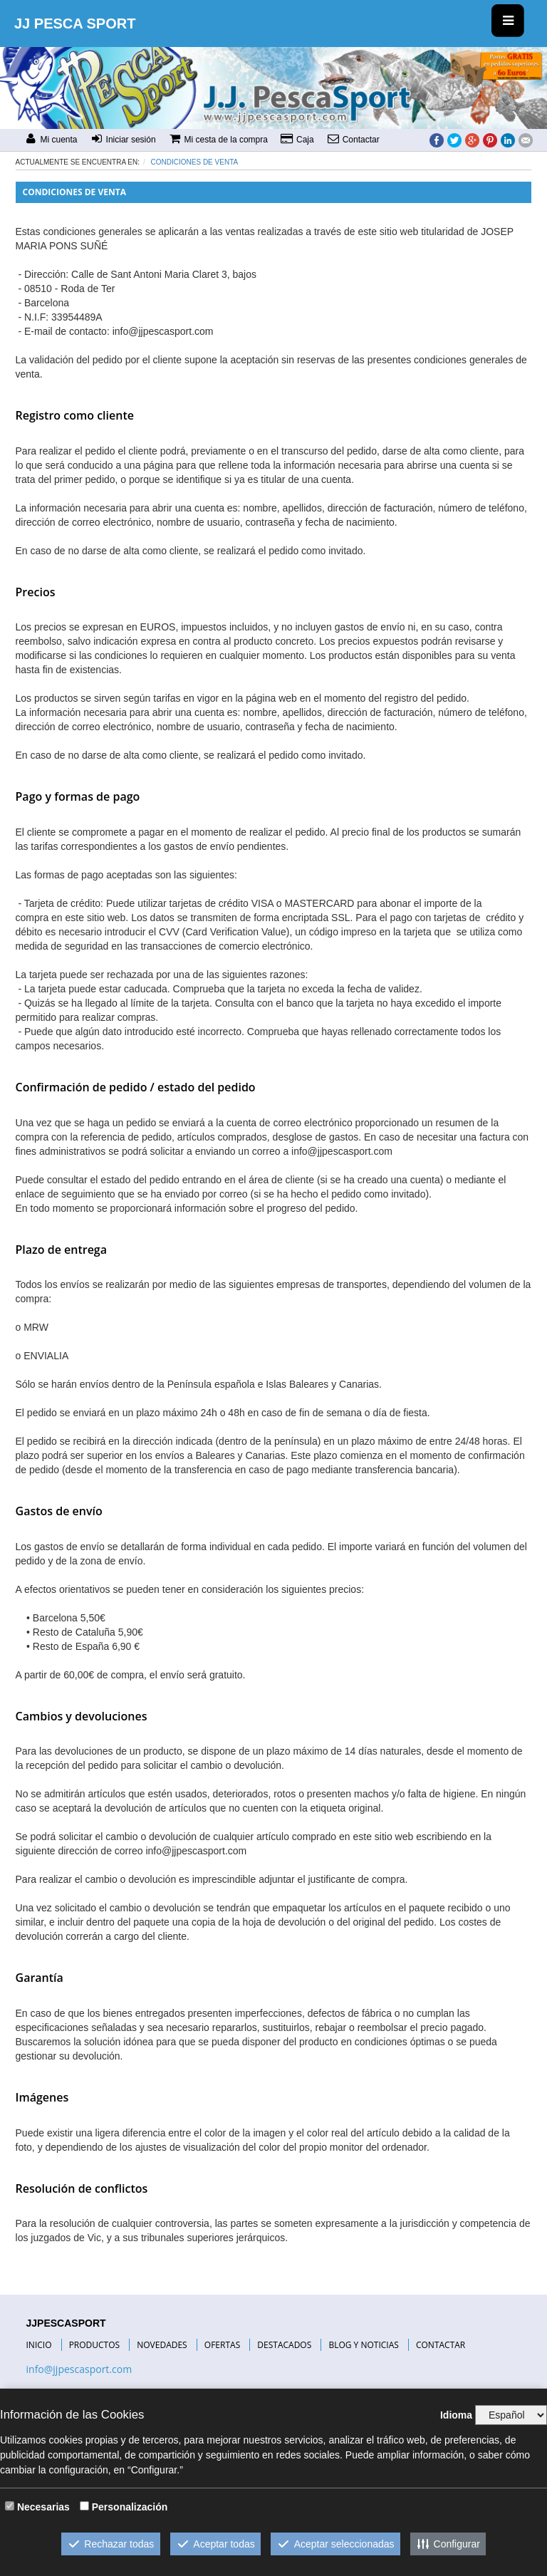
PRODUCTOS (94, 2345)
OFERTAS (222, 2345)
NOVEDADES (162, 2345)
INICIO (39, 2345)
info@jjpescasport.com (79, 2369)
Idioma (456, 2415)
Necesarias (43, 2507)
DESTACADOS (284, 2345)
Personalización (130, 2507)
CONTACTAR (440, 2345)
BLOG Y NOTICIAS (363, 2345)
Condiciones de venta (195, 162)
